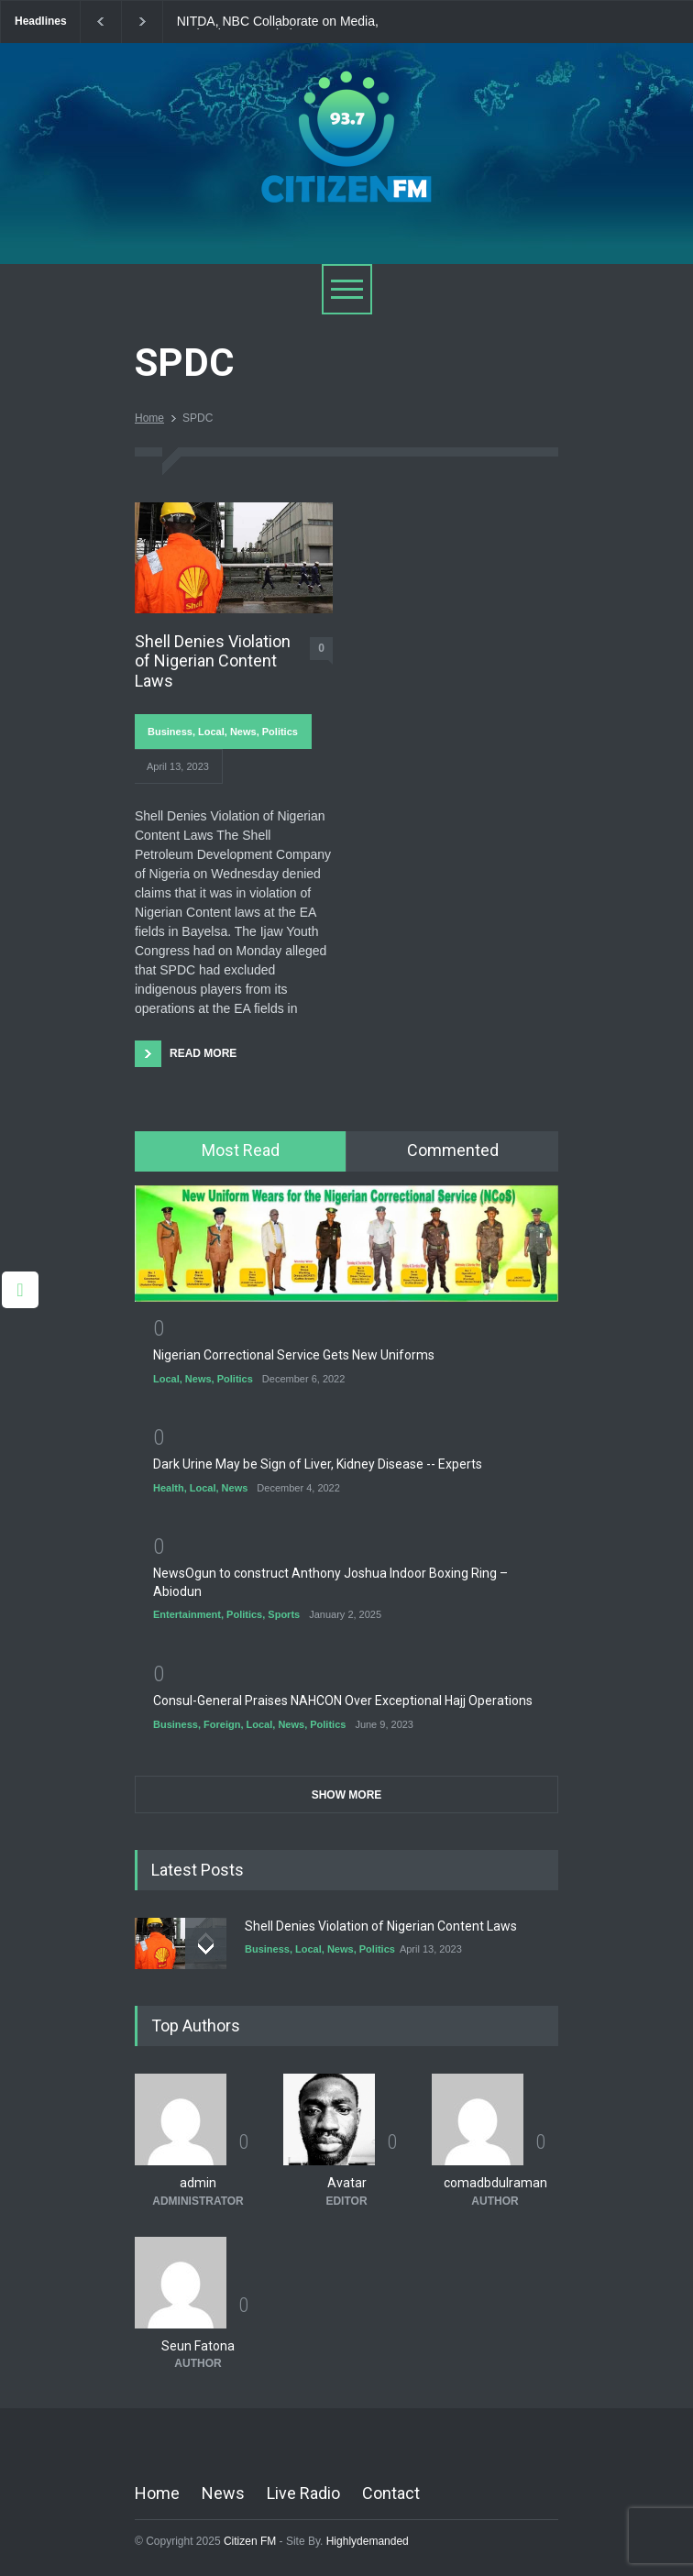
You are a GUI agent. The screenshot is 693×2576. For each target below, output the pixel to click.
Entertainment (187, 1614)
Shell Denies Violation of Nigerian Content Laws (213, 661)
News (243, 731)
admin (198, 2182)
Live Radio (303, 2493)
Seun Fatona (198, 2346)
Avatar (347, 2182)
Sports (284, 1614)
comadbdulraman (495, 2182)
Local (211, 731)
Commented (453, 1150)
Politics (280, 731)
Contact (391, 2493)
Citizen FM (250, 2541)
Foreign (222, 1724)
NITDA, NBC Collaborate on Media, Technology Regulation (278, 22)
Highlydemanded (367, 2541)
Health (168, 1487)
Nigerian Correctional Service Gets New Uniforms (293, 1355)
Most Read (241, 1150)
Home (149, 418)
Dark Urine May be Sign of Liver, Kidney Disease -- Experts (317, 1464)
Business (170, 731)
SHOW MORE (347, 1795)
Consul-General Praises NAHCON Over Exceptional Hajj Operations (343, 1700)
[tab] (240, 1151)
